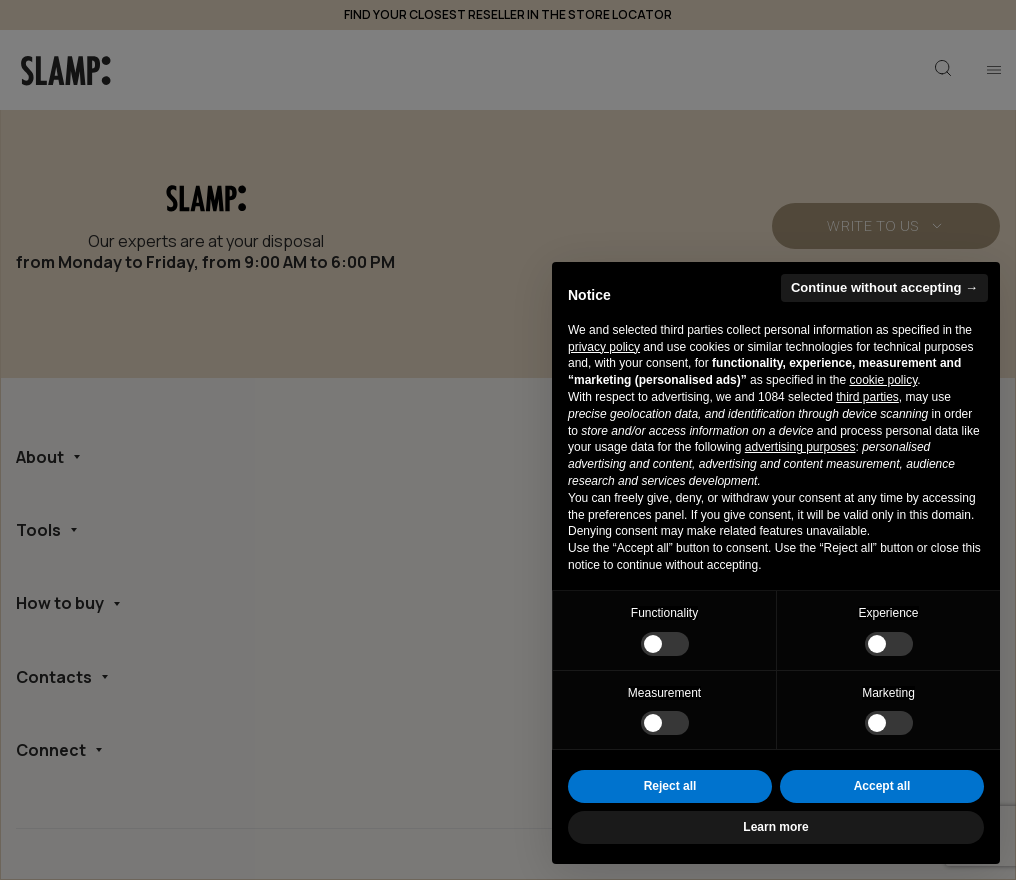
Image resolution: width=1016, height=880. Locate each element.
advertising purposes (800, 447)
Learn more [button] (775, 827)
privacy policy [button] (604, 347)
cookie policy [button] (883, 380)
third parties (867, 397)
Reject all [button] (670, 786)
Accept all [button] (882, 786)
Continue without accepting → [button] (884, 287)
